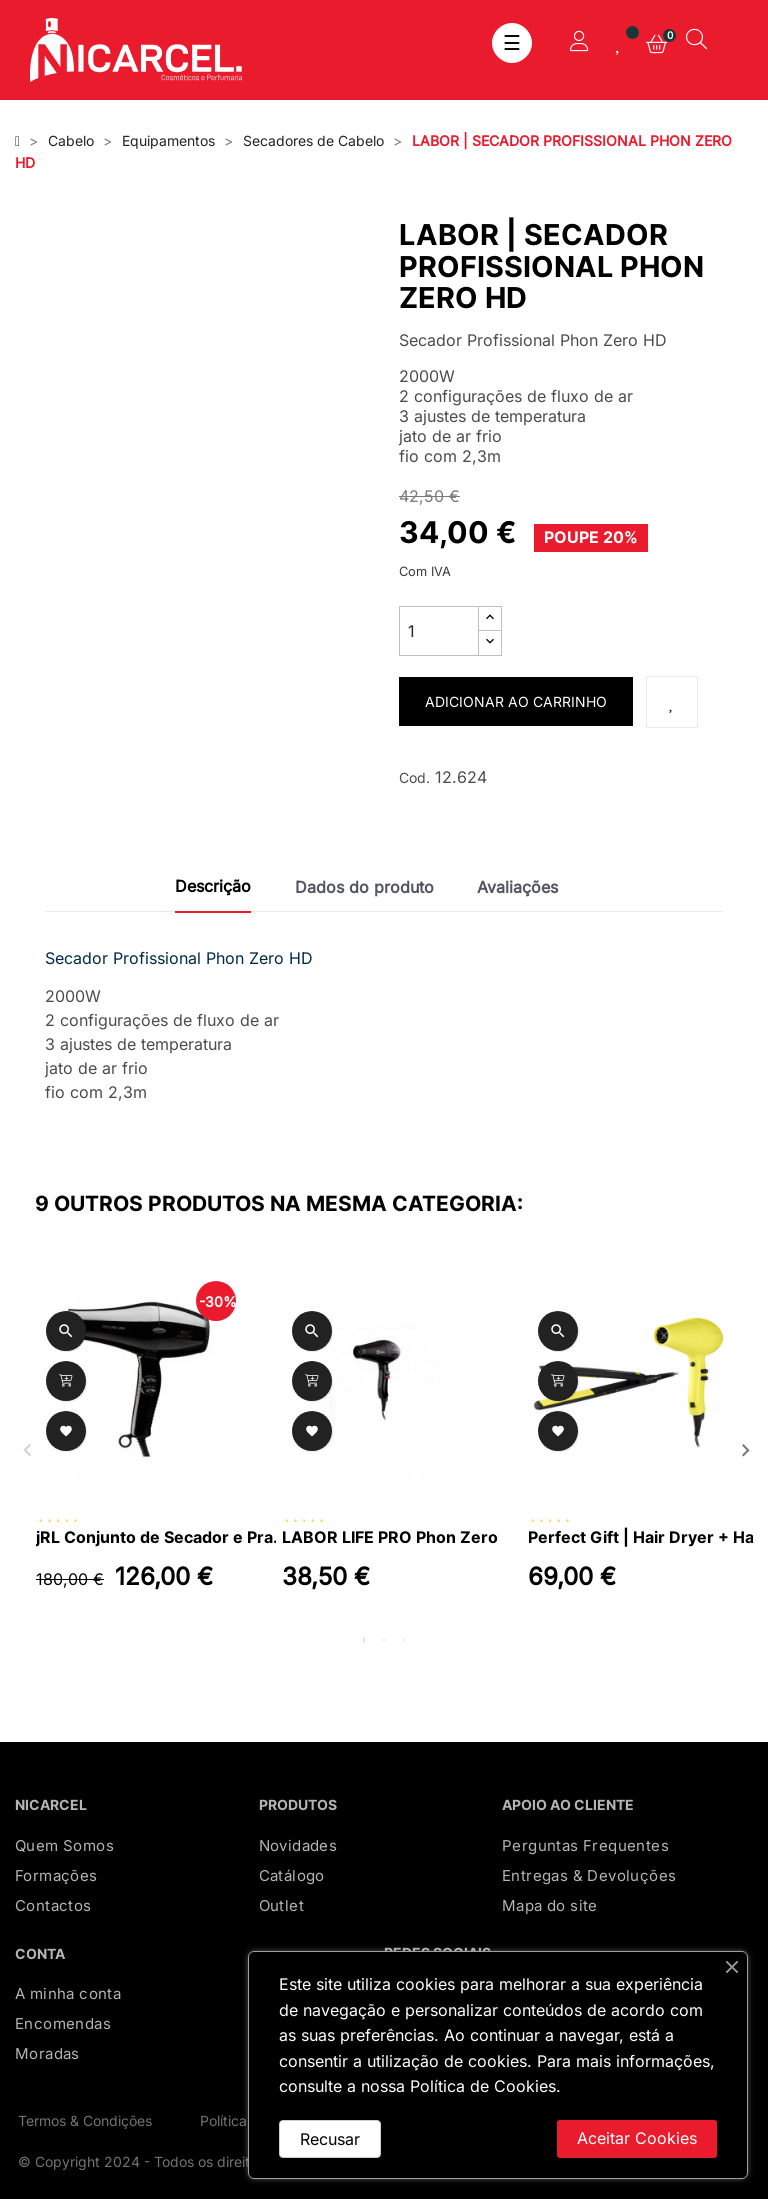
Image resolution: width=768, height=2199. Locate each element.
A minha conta (68, 1993)
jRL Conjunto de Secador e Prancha (161, 1537)
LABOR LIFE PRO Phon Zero (390, 1537)
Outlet (281, 1905)
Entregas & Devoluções (589, 1875)
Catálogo (292, 1875)
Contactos (53, 1905)
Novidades (298, 1845)
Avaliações (517, 887)
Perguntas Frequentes (585, 1845)
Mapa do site (550, 1905)
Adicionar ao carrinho (516, 701)
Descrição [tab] (213, 886)
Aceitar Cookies (637, 2138)
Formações (56, 1875)
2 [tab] (384, 1640)
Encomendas (63, 2023)
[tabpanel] (138, 1448)
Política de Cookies (483, 2086)
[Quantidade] (439, 631)
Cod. (414, 777)
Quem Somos (64, 1845)
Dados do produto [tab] (364, 887)
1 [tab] (364, 1640)
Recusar (330, 2139)
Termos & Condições (85, 2120)
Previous (25, 1448)
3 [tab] (404, 1640)
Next (743, 1448)
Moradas (47, 2053)
